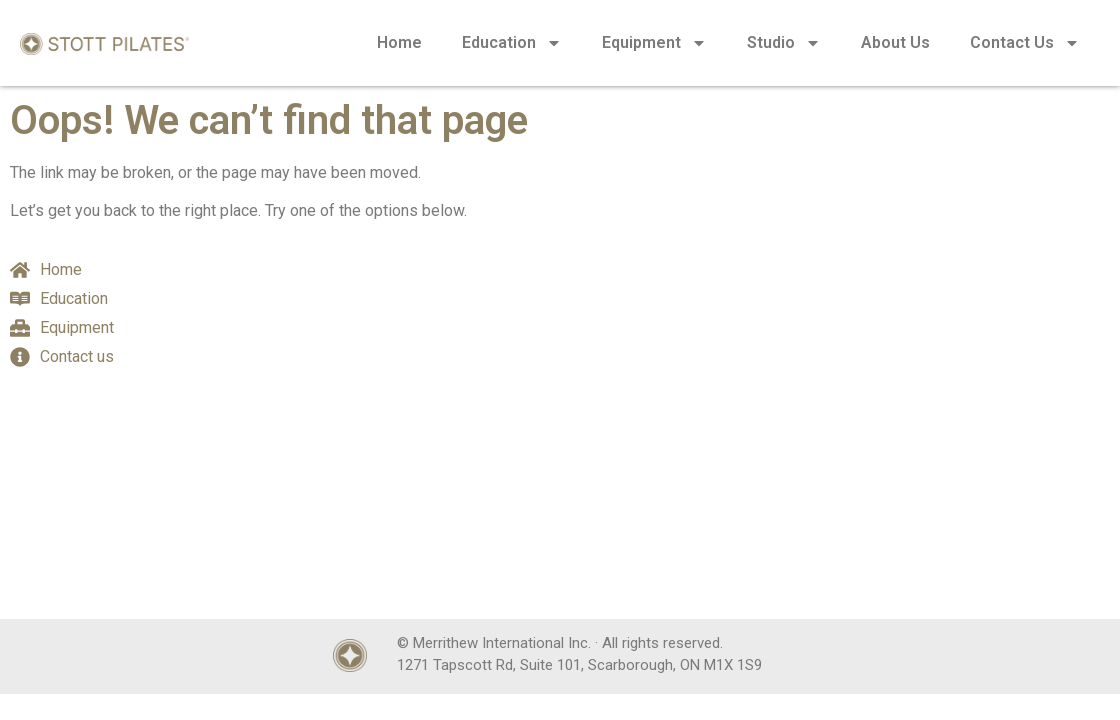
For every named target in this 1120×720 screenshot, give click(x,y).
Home (399, 42)
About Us (895, 42)
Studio (784, 43)
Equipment (654, 43)
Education (512, 43)
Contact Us (1025, 43)
